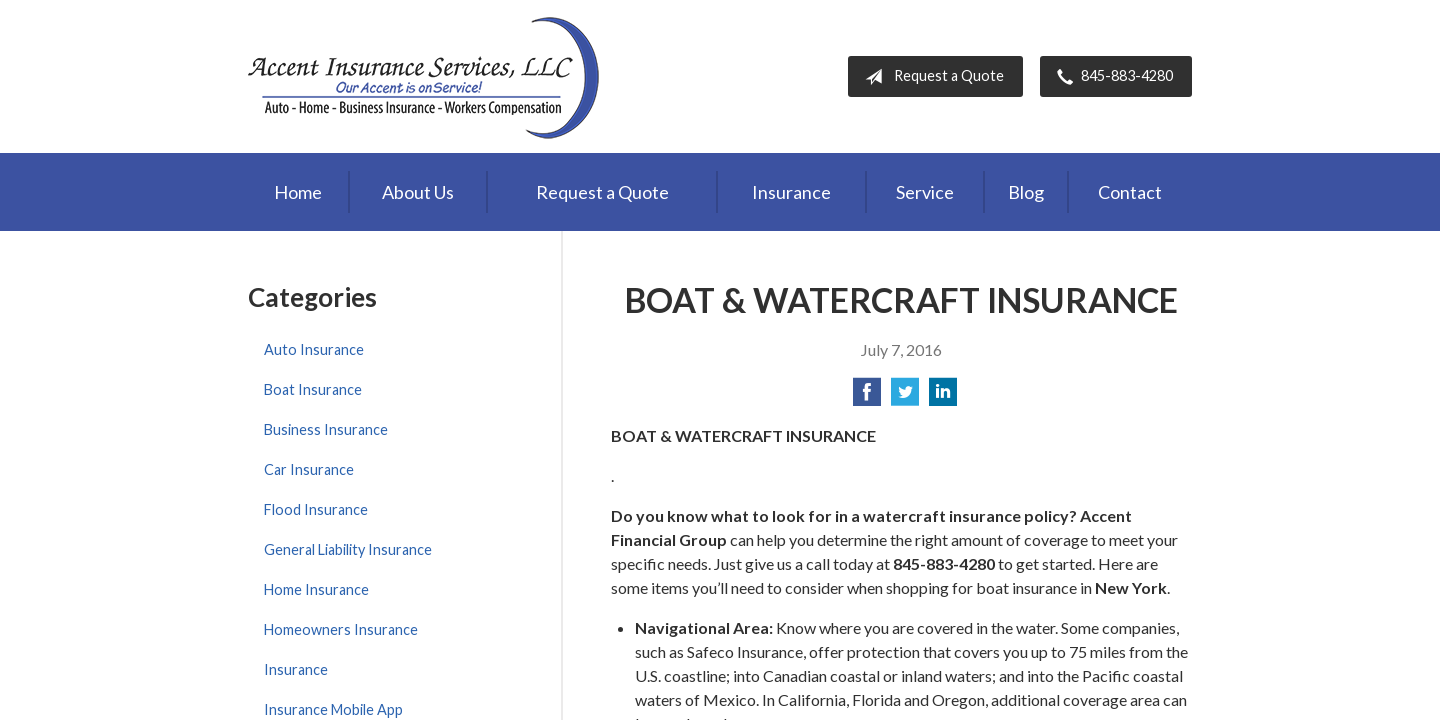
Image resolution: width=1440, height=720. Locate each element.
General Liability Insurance (348, 549)
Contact (1130, 192)
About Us (418, 192)
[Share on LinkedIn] (943, 397)
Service (925, 192)
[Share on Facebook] (867, 397)
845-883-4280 (1111, 77)
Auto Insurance (314, 349)
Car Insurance (309, 469)
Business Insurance (326, 429)
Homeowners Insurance (341, 629)
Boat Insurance (313, 389)
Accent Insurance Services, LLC (425, 76)
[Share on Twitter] (905, 397)
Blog (1026, 192)
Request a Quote (930, 77)
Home (298, 192)
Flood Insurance (316, 509)
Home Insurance (316, 589)
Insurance (791, 192)
